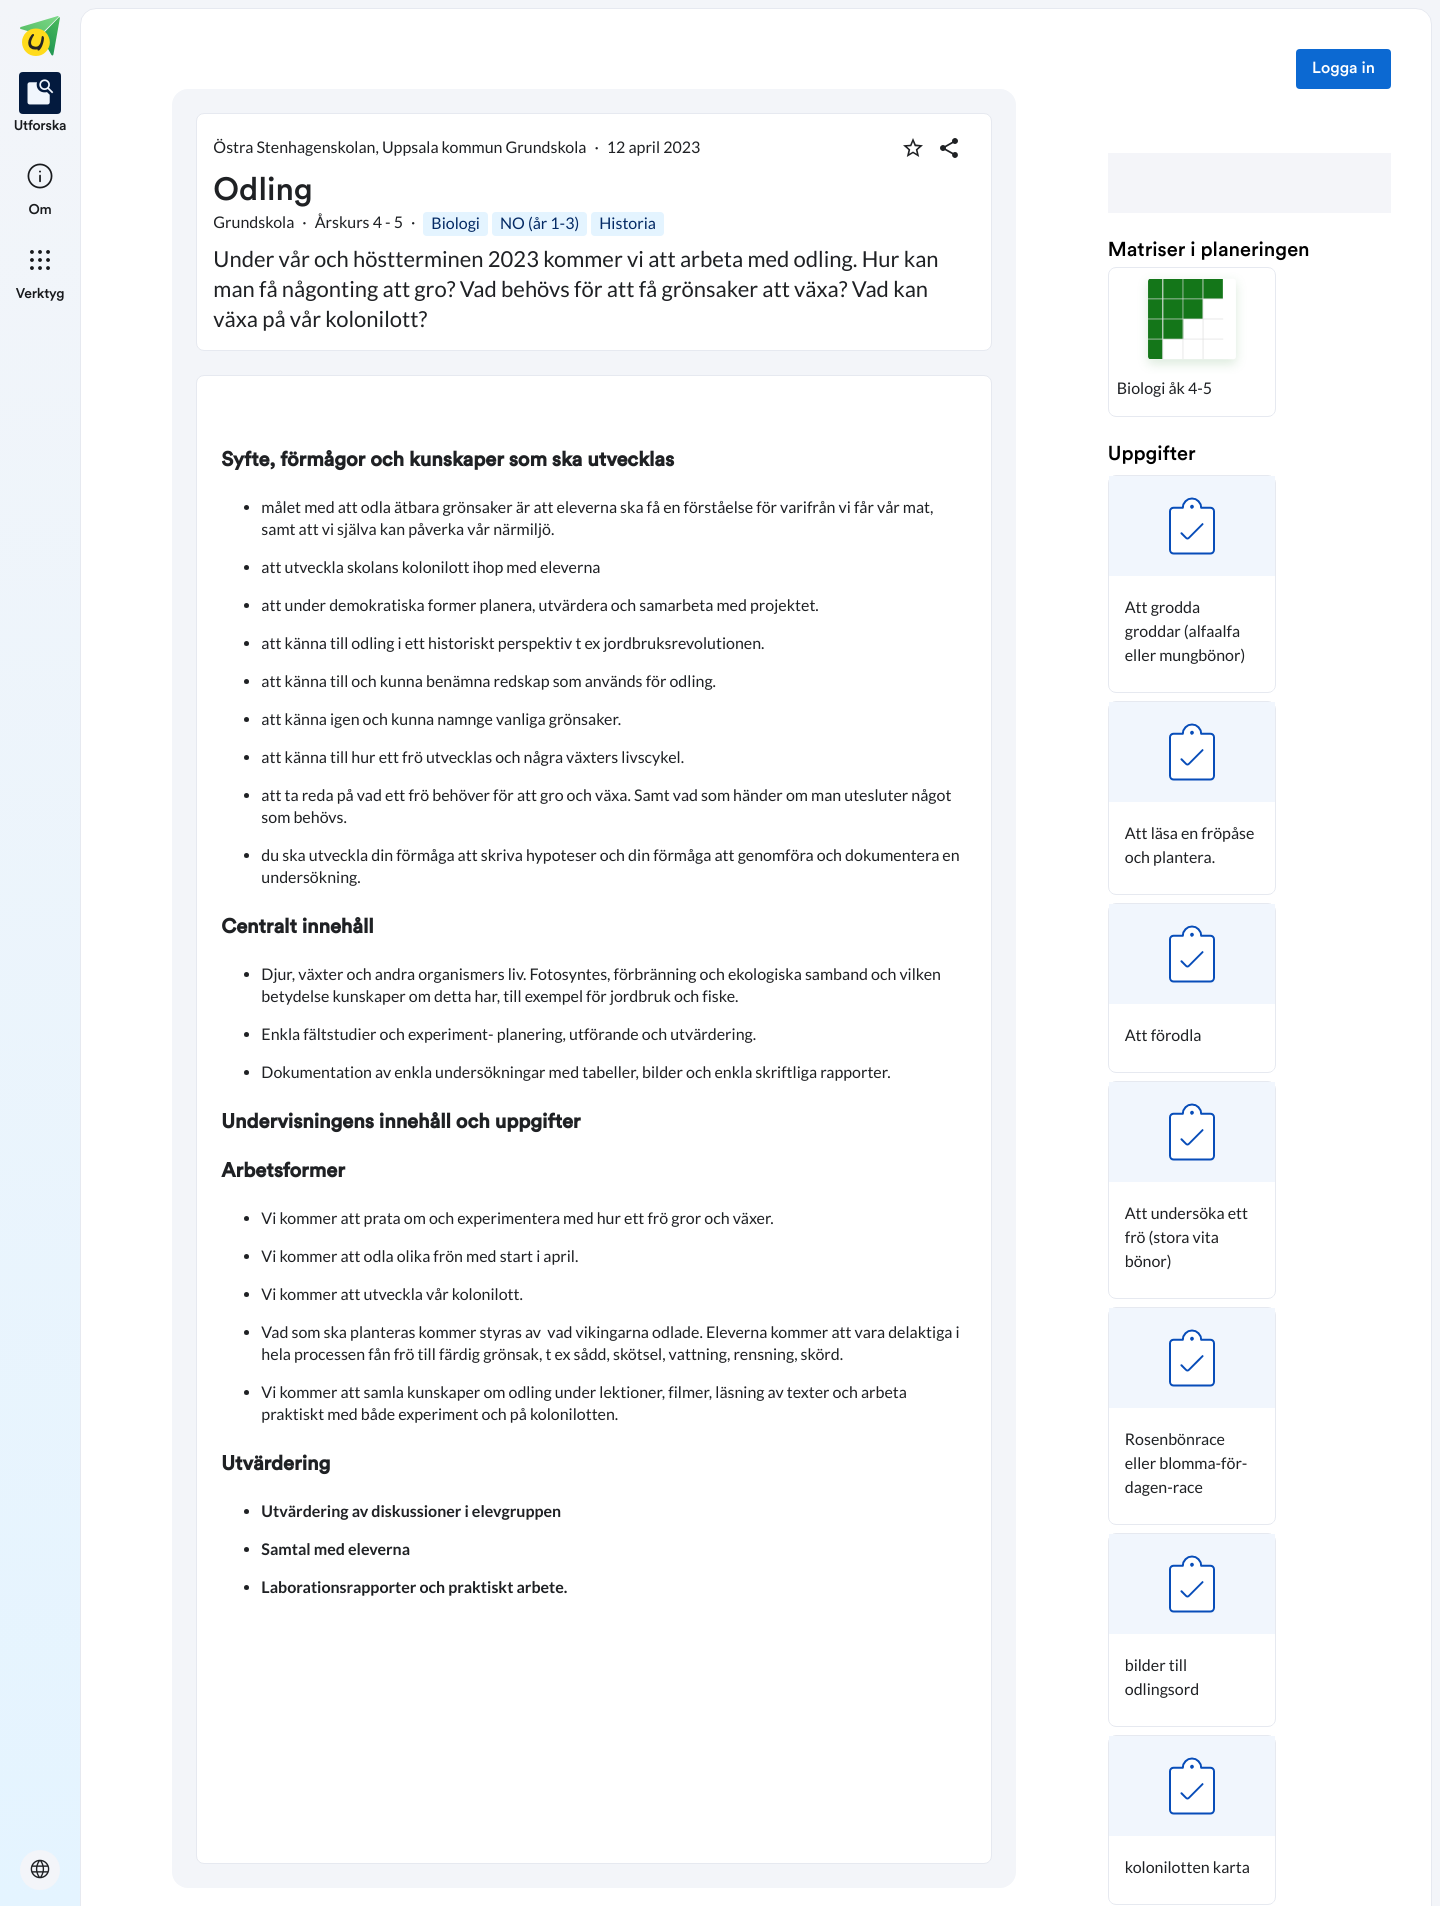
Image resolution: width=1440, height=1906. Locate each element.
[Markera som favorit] (913, 148)
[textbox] (594, 1119)
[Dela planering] (949, 148)
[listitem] (40, 104)
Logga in (1343, 69)
